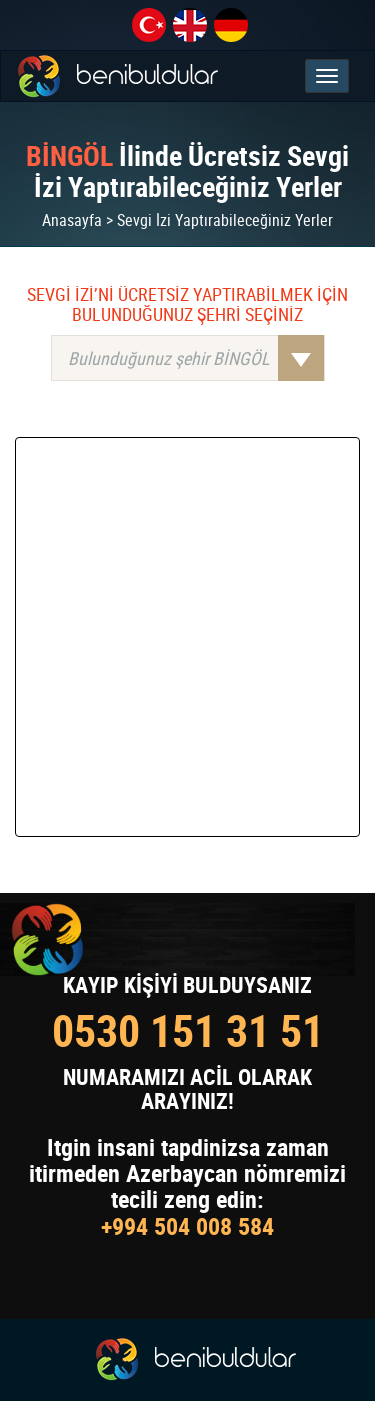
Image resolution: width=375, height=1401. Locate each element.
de (231, 25)
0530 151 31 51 (188, 1030)
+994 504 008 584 (187, 1226)
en (190, 25)
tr (149, 25)
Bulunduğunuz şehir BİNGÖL (196, 358)
